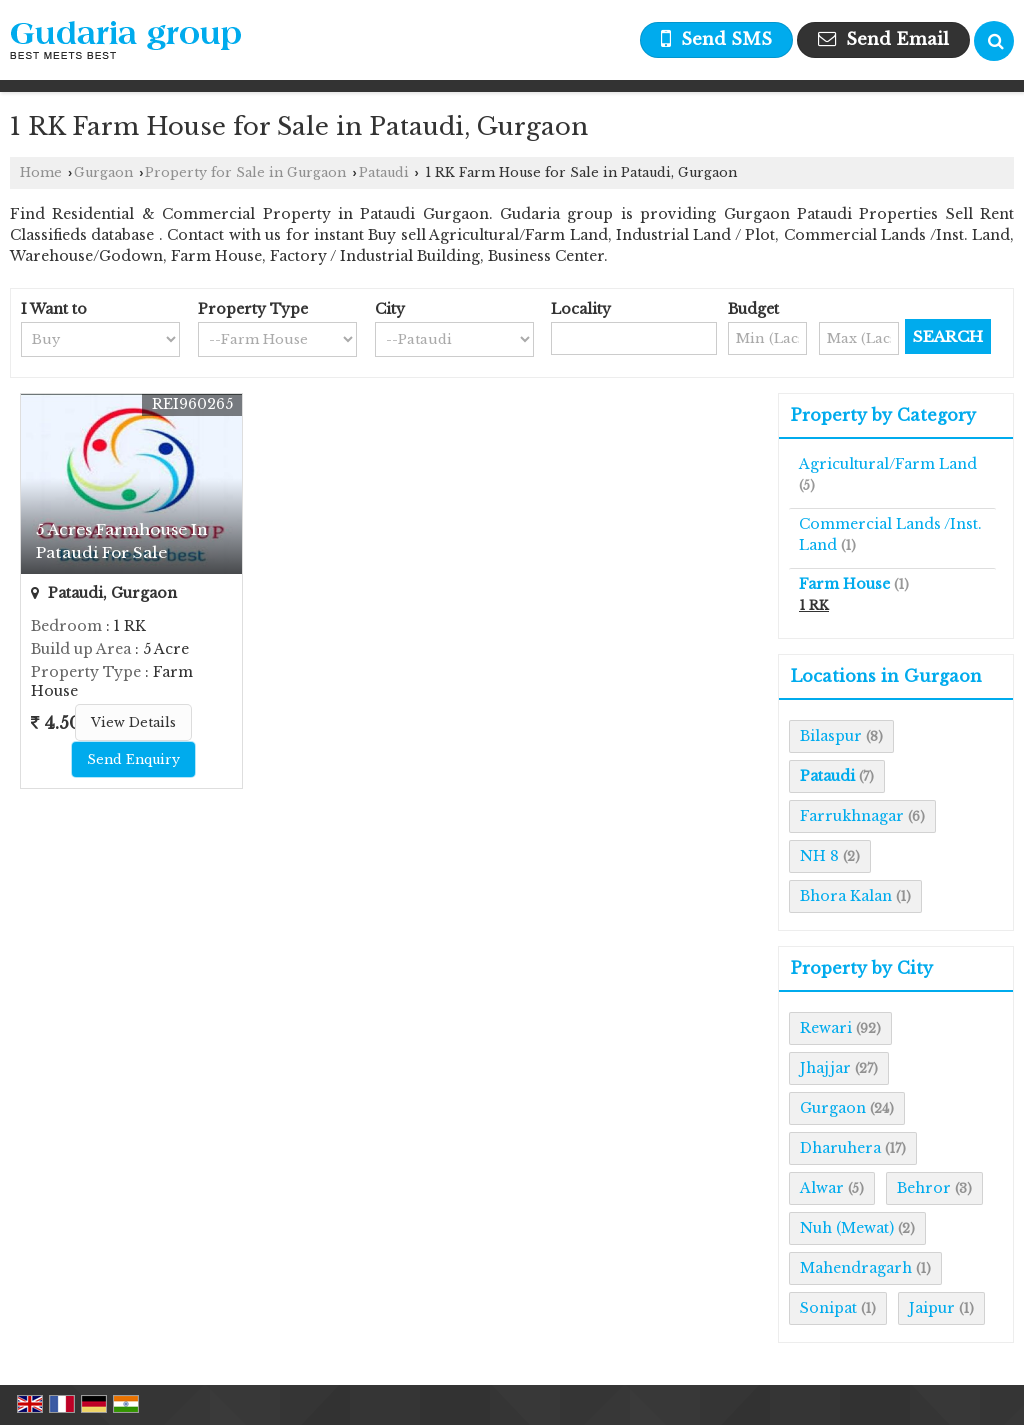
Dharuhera (840, 1148)
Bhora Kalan (846, 896)
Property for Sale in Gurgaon (245, 172)
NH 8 (819, 856)
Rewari (826, 1028)
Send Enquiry (133, 759)
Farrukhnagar (852, 816)
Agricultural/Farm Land (888, 464)
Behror (924, 1188)
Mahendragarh (856, 1268)
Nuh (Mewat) (847, 1228)
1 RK (814, 605)
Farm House (844, 584)
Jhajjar (825, 1068)
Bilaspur (831, 736)
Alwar (822, 1188)
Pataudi (384, 172)
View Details (133, 722)
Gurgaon (103, 172)
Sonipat (828, 1308)
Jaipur (932, 1308)
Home (41, 172)
